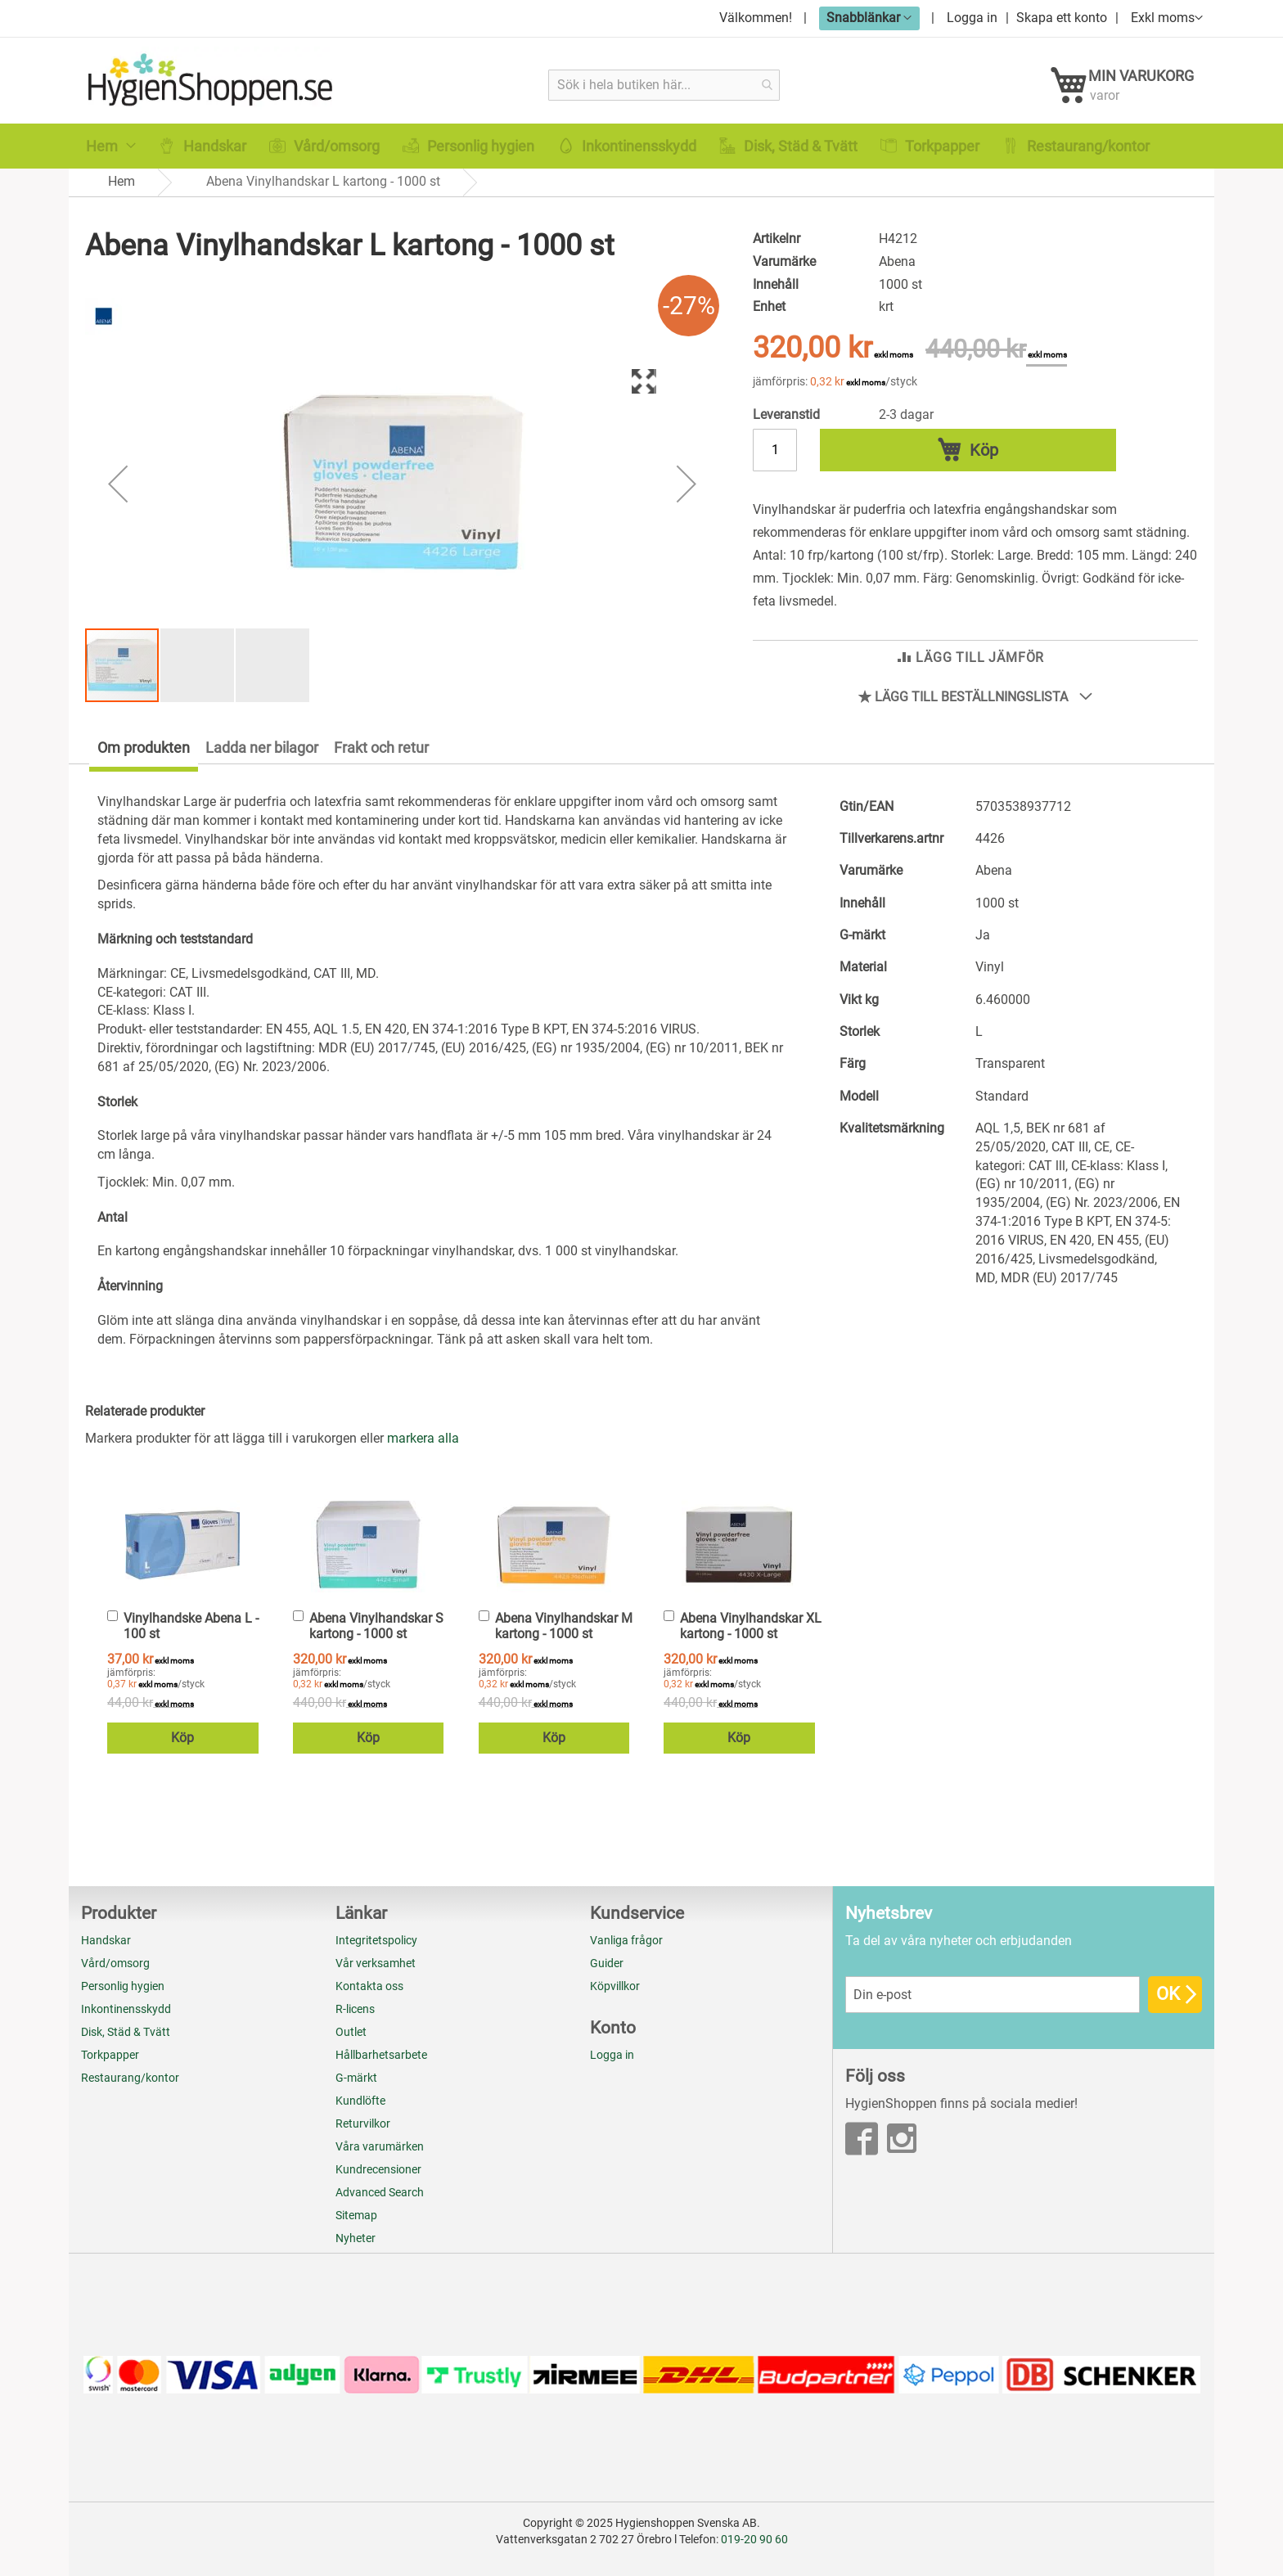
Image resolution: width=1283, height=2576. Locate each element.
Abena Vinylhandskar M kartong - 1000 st (563, 1638)
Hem (121, 197)
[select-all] (423, 1451)
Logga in (972, 17)
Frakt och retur (381, 759)
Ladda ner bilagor (261, 759)
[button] (869, 17)
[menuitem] (110, 161)
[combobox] (665, 84)
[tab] (133, 763)
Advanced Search (379, 2192)
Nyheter (355, 2238)
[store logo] (213, 84)
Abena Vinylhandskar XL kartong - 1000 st (751, 1638)
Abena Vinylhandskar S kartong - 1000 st (376, 1638)
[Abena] (103, 346)
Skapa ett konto (1061, 17)
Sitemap (356, 2215)
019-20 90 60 (754, 2539)
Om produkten (143, 759)
